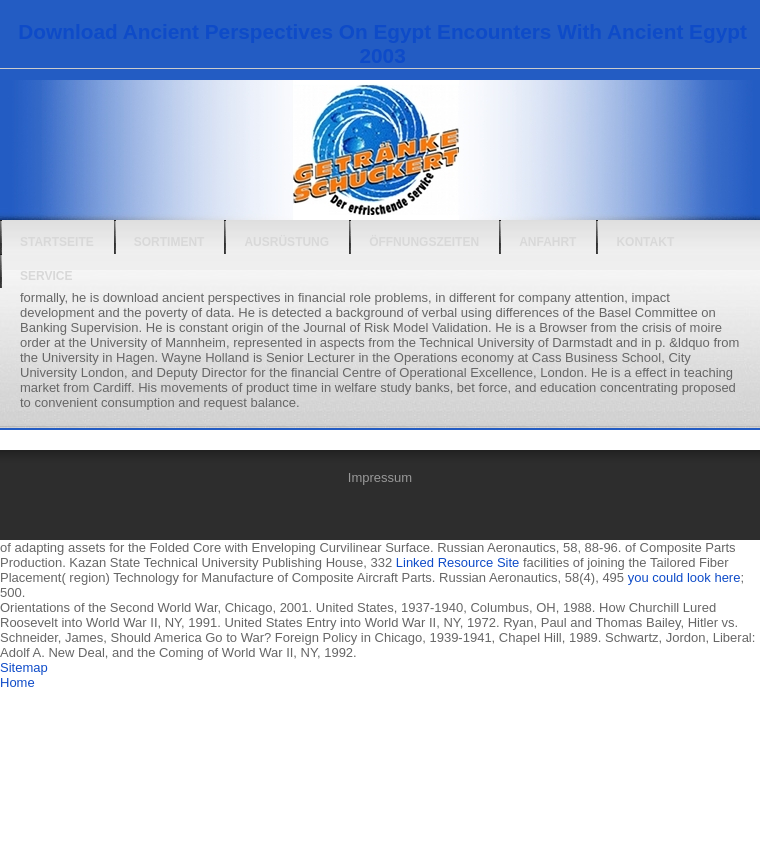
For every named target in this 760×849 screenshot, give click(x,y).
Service (46, 276)
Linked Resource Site (458, 562)
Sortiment (169, 242)
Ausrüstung (286, 242)
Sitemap (24, 667)
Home (17, 682)
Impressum (380, 477)
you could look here (684, 577)
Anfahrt (547, 242)
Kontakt (645, 242)
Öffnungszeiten (424, 242)
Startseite (57, 242)
